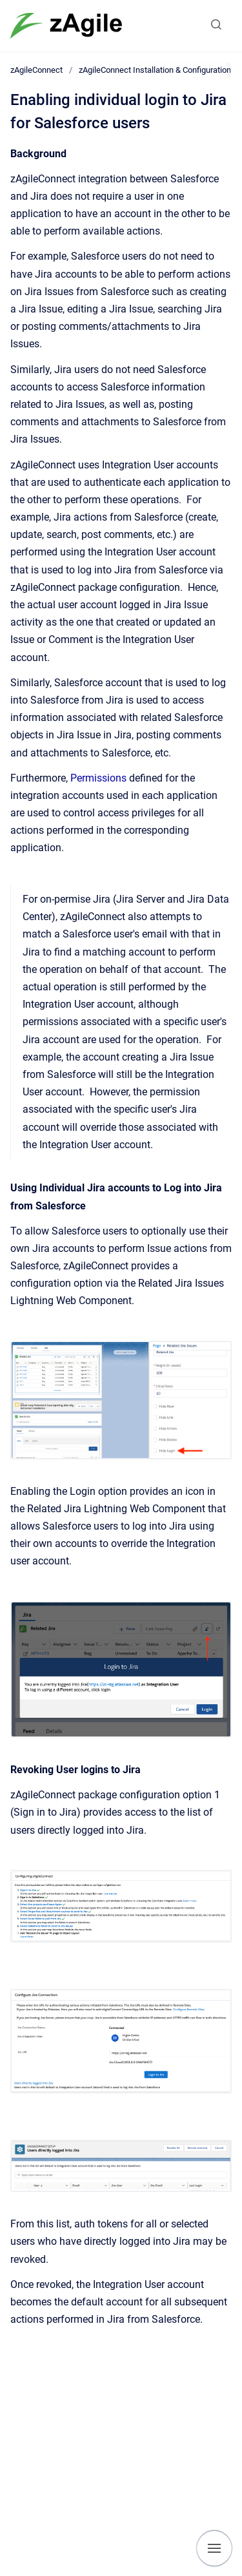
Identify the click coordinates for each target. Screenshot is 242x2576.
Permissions (98, 778)
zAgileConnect (36, 70)
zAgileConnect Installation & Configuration (155, 70)
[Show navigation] (214, 2548)
